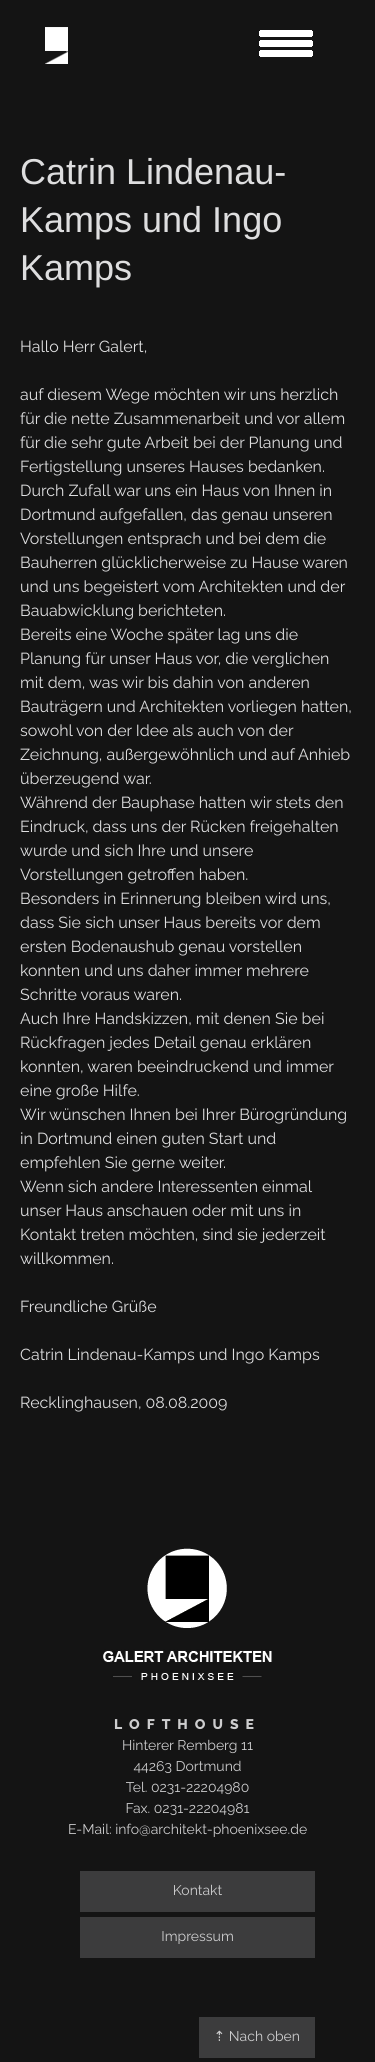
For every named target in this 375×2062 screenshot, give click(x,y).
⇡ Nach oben (257, 2037)
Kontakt (197, 1891)
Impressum (197, 1937)
